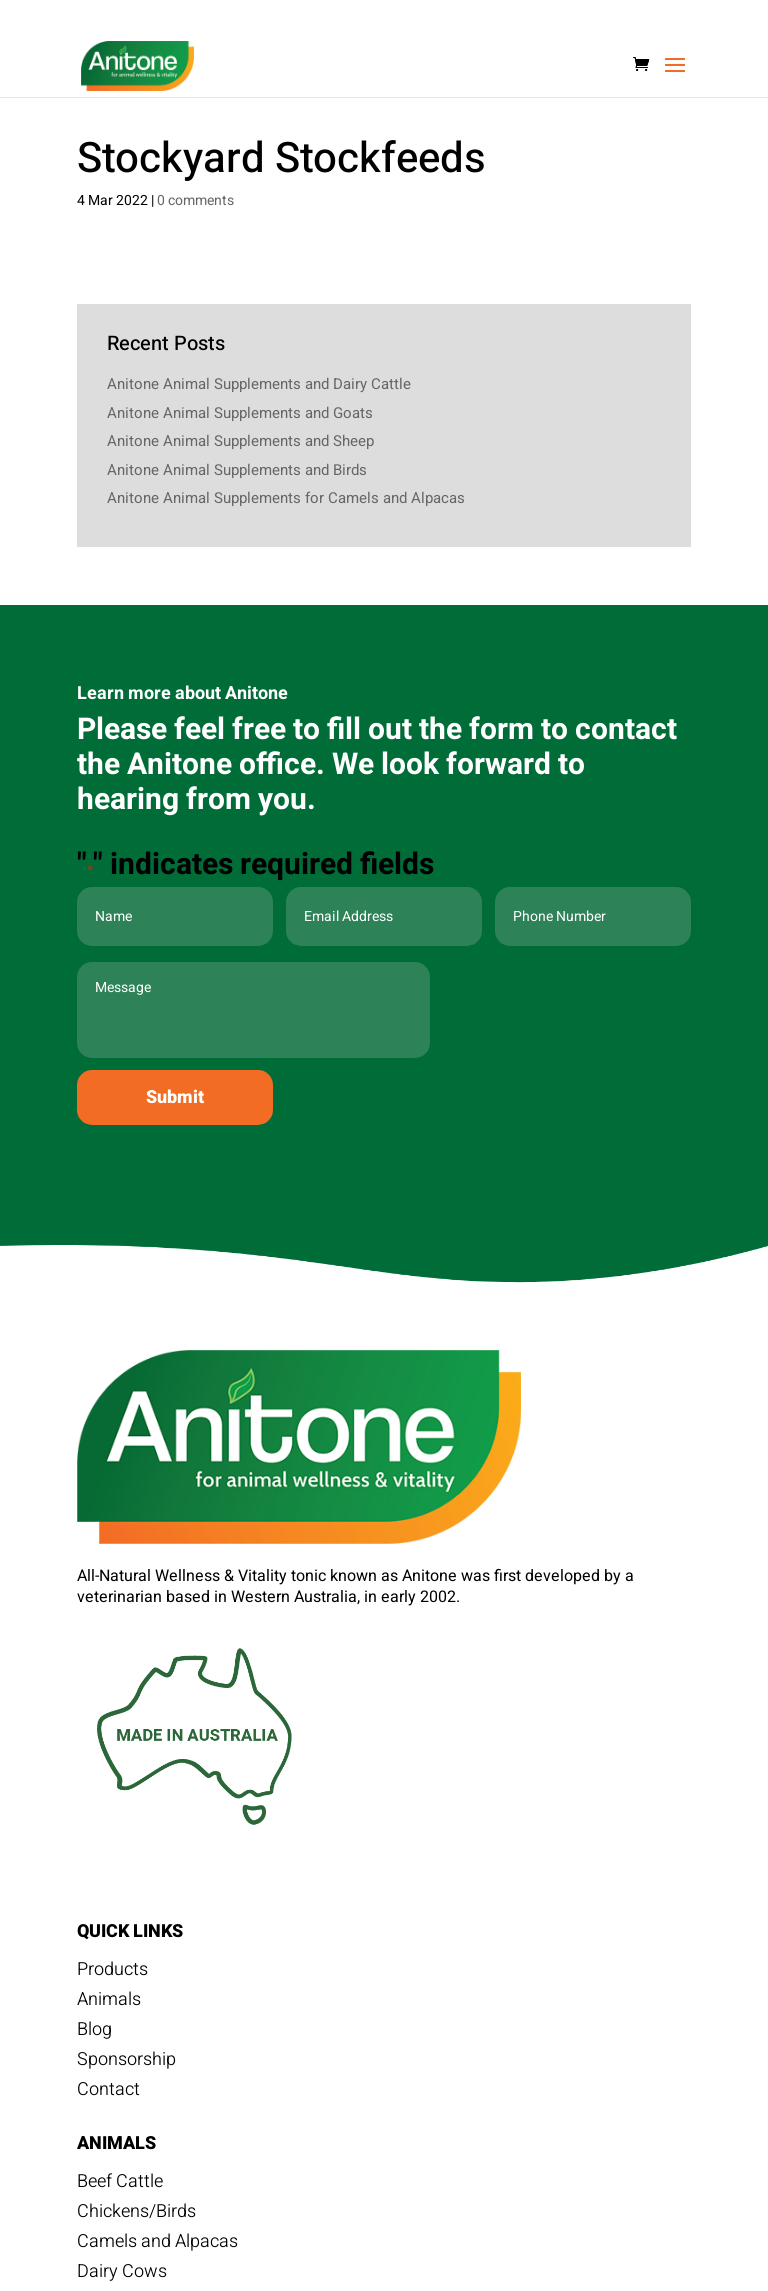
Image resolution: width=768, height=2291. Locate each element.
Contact (108, 2093)
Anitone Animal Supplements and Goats (240, 413)
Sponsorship (126, 2063)
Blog (94, 2033)
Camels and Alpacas (157, 2245)
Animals (109, 2003)
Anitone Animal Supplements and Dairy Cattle (259, 384)
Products (112, 1973)
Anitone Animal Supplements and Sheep (240, 441)
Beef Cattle (120, 2185)
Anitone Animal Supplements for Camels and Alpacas (286, 498)
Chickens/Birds (136, 2215)
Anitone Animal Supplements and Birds (237, 470)
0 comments (195, 200)
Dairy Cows (122, 2275)
